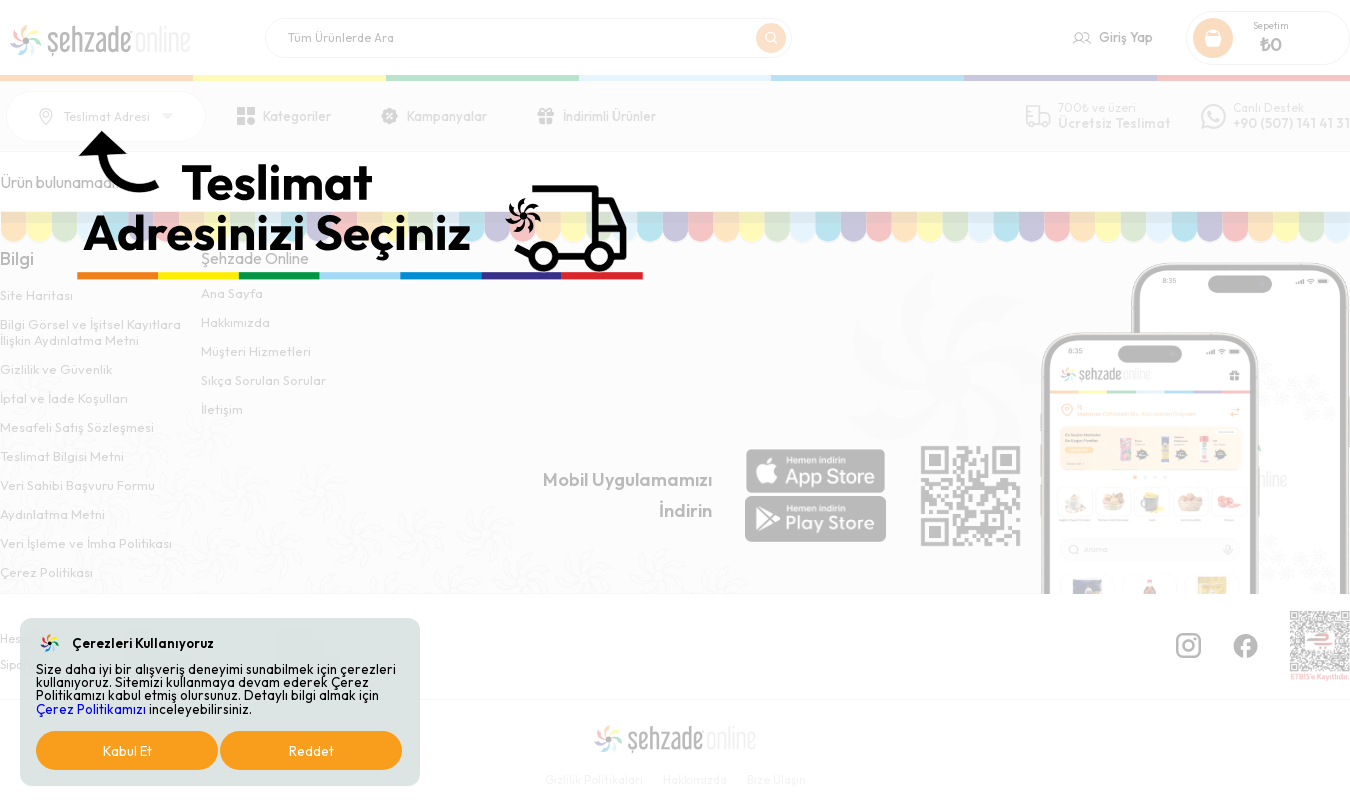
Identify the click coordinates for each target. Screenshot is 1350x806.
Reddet (311, 751)
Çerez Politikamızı (91, 709)
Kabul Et (127, 751)
